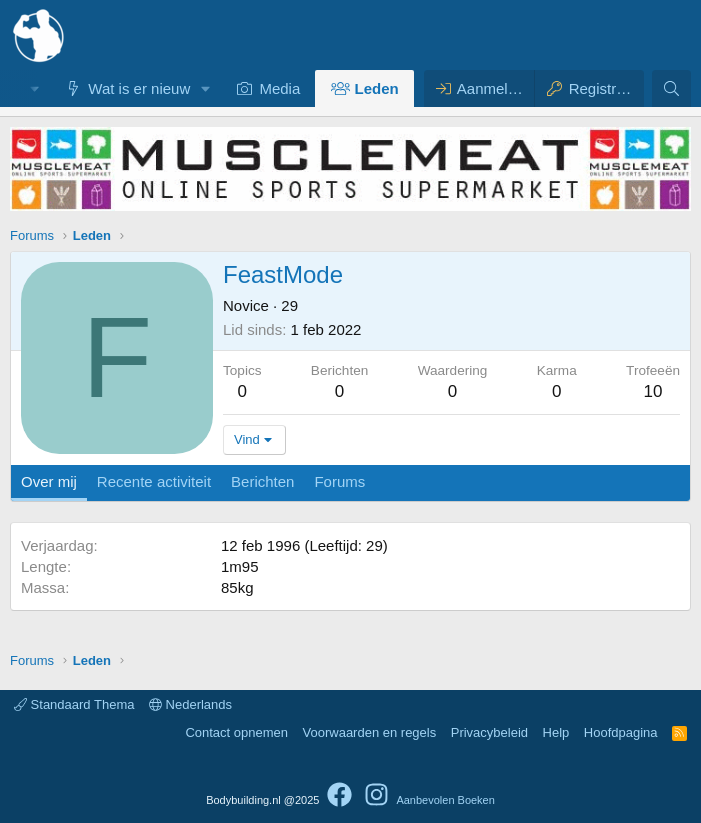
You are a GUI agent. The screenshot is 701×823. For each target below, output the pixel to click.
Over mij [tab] (49, 481)
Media (279, 88)
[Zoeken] (671, 88)
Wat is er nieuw (139, 88)
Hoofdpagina (621, 732)
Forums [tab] (339, 481)
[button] (206, 88)
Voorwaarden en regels (370, 732)
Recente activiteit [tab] (154, 481)
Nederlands (190, 704)
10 (653, 391)
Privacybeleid (489, 732)
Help (556, 732)
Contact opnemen (236, 732)
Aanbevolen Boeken (445, 800)
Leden (377, 88)
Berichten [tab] (262, 481)
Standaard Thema (74, 704)
